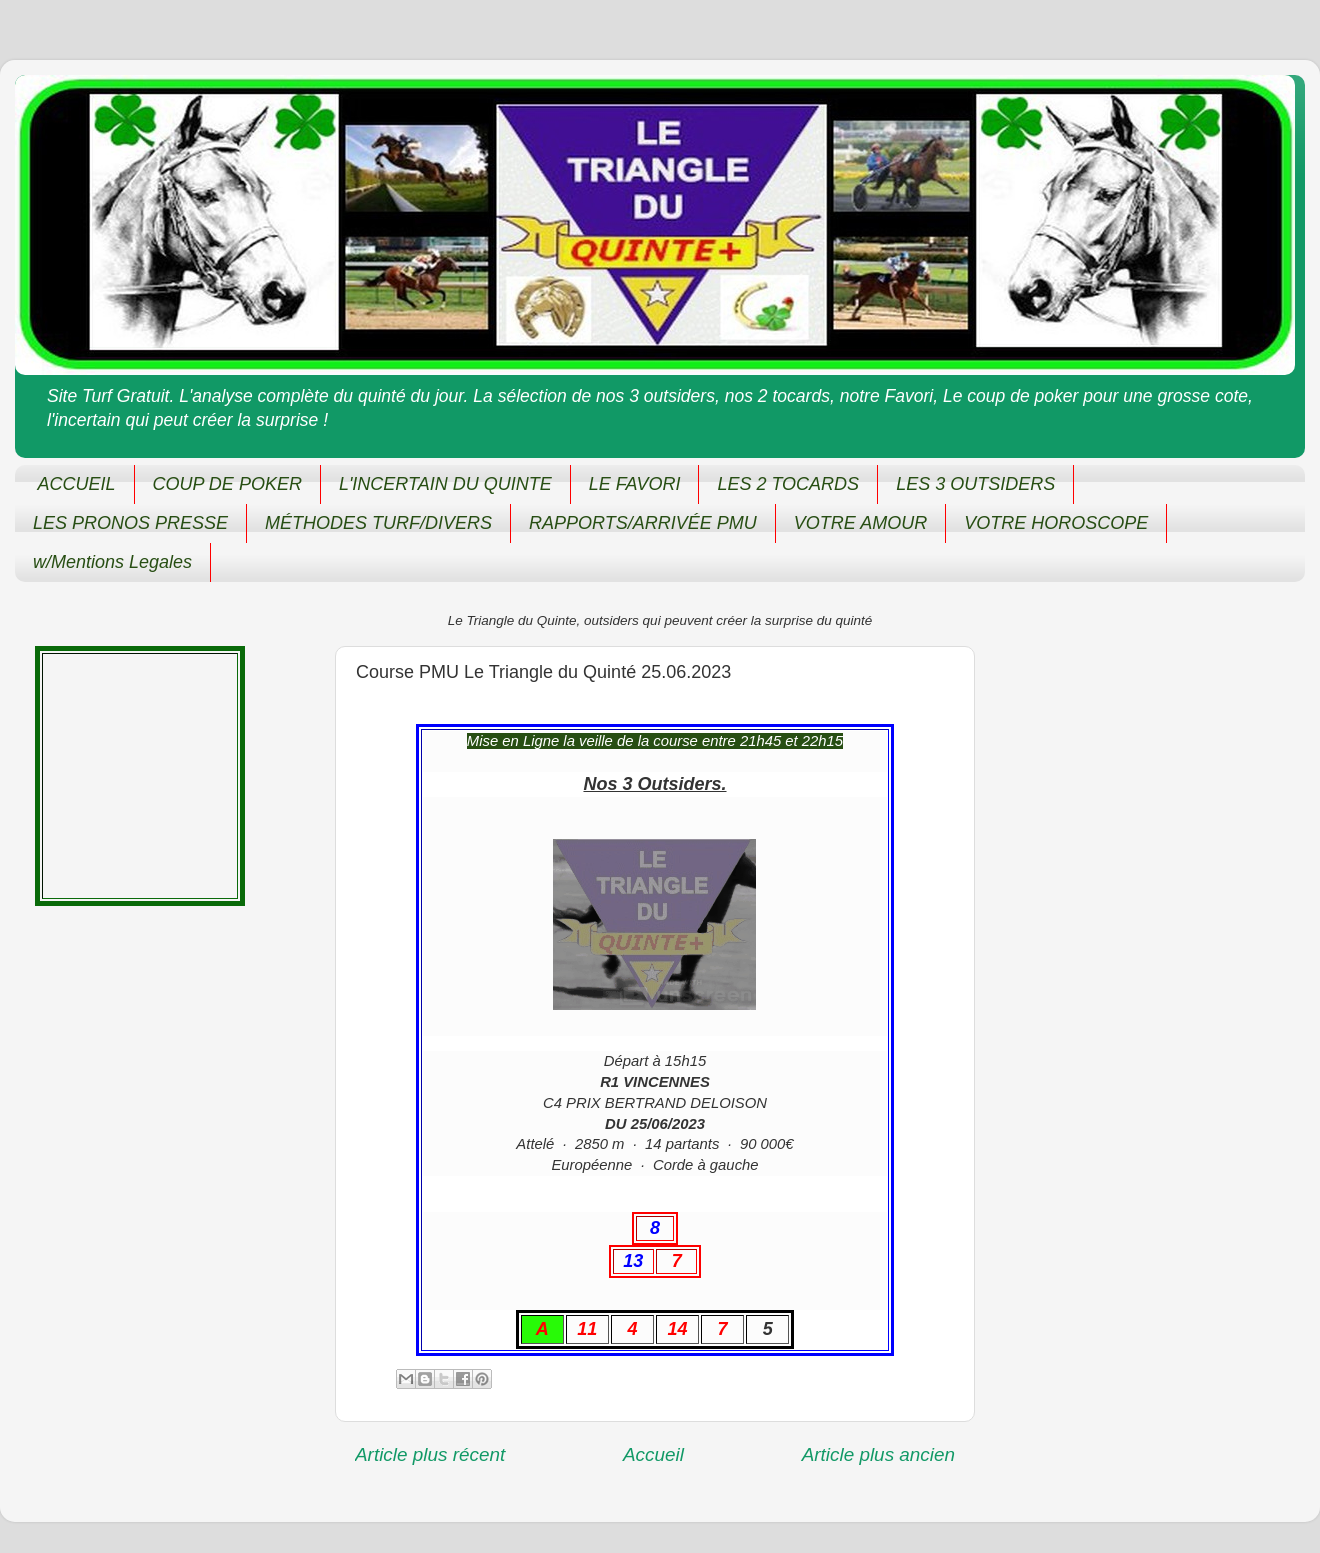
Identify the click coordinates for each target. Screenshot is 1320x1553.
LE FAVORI (635, 484)
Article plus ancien (878, 1454)
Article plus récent (430, 1454)
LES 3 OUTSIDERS (975, 484)
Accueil (653, 1454)
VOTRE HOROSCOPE (1056, 523)
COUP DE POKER (227, 484)
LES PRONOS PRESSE (130, 523)
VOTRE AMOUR (860, 523)
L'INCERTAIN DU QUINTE (445, 484)
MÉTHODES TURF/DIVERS (378, 523)
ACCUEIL (77, 484)
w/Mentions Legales (112, 562)
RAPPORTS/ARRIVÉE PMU (643, 523)
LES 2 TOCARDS (788, 484)
